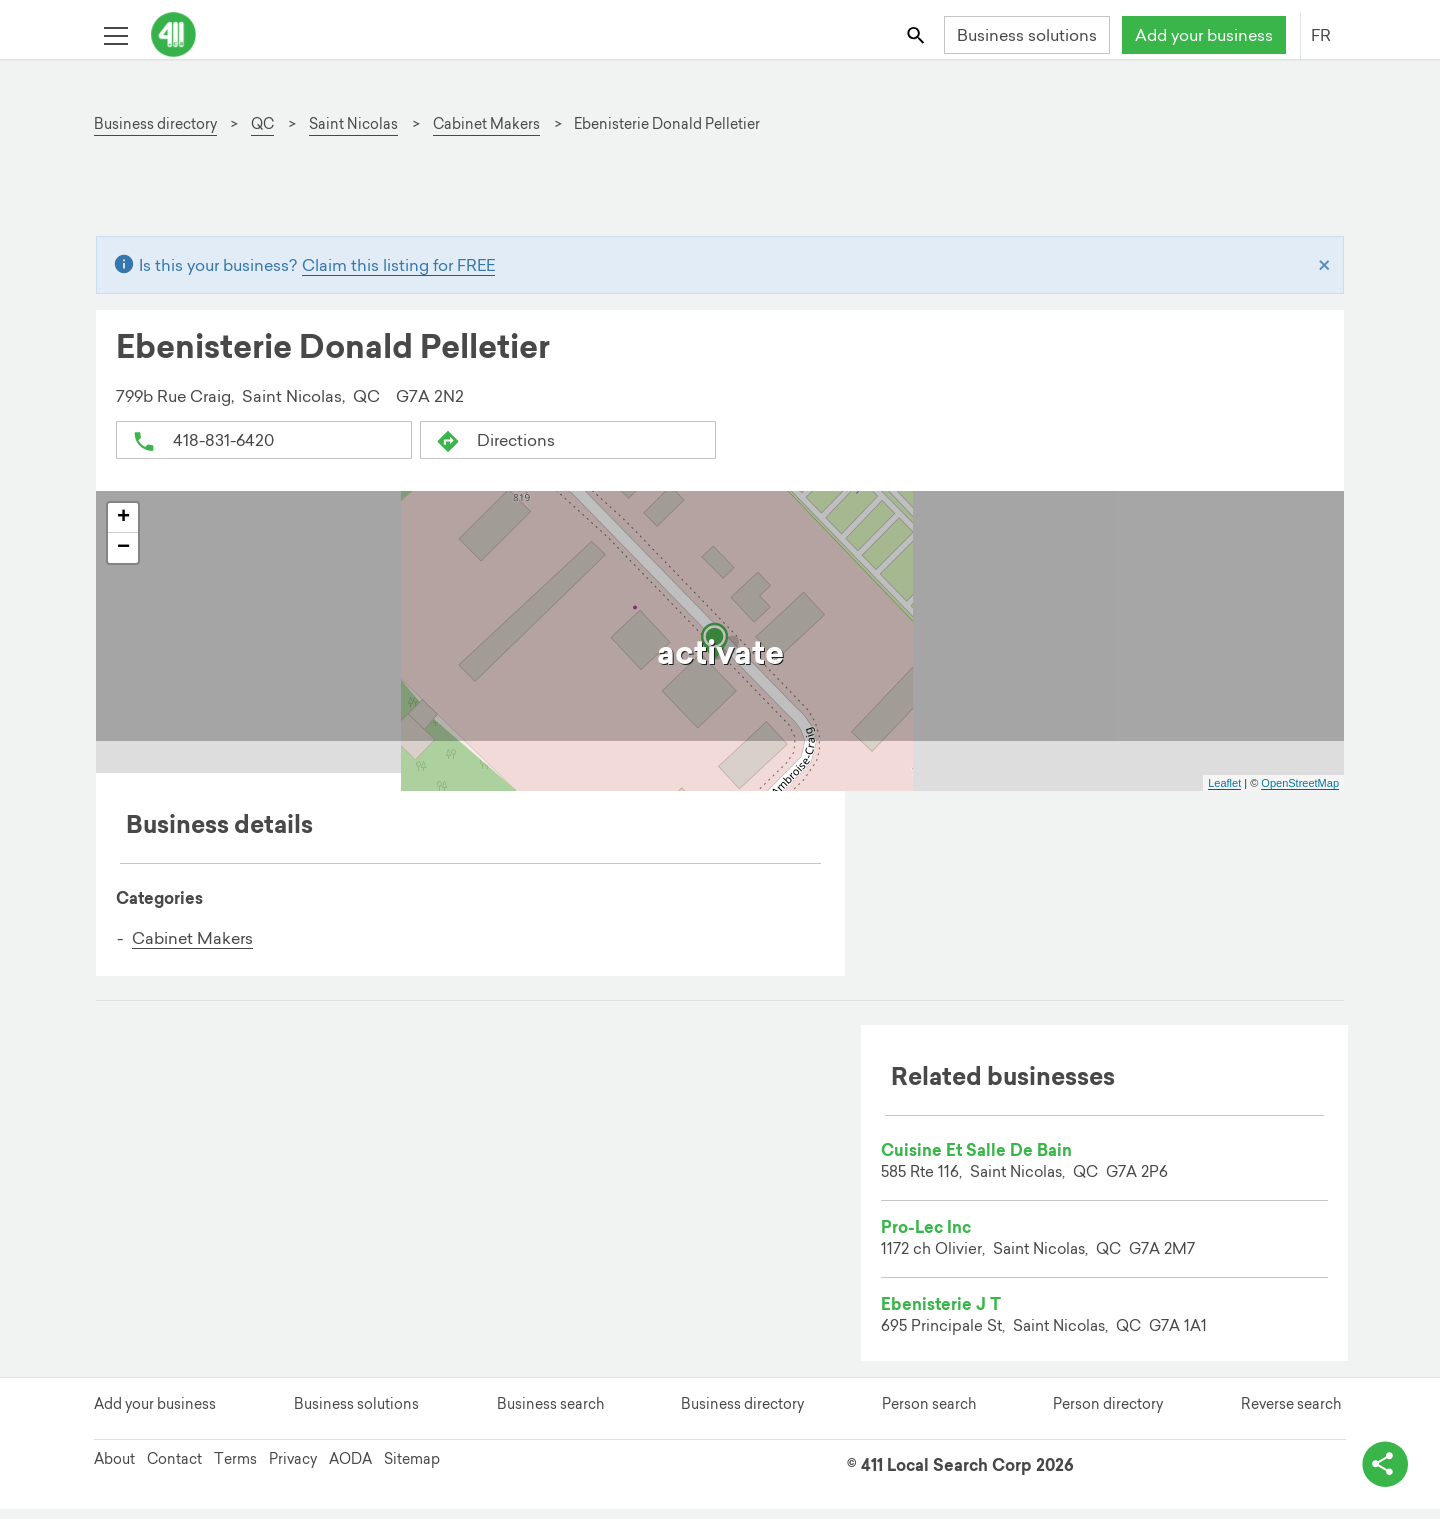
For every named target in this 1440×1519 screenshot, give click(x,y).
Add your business (1204, 35)
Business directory (742, 1415)
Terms (235, 1470)
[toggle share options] (1380, 1459)
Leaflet (1224, 784)
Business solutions (1027, 35)
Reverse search (1291, 1415)
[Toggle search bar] (917, 34)
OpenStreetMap (1300, 784)
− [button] (123, 549)
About (114, 1470)
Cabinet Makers (192, 939)
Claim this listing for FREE (398, 266)
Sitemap (412, 1470)
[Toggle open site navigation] (115, 34)
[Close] (1324, 266)
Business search (550, 1415)
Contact (174, 1470)
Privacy (293, 1470)
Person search (929, 1415)
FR (1321, 35)
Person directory (1108, 1415)
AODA (350, 1470)
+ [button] (123, 519)
